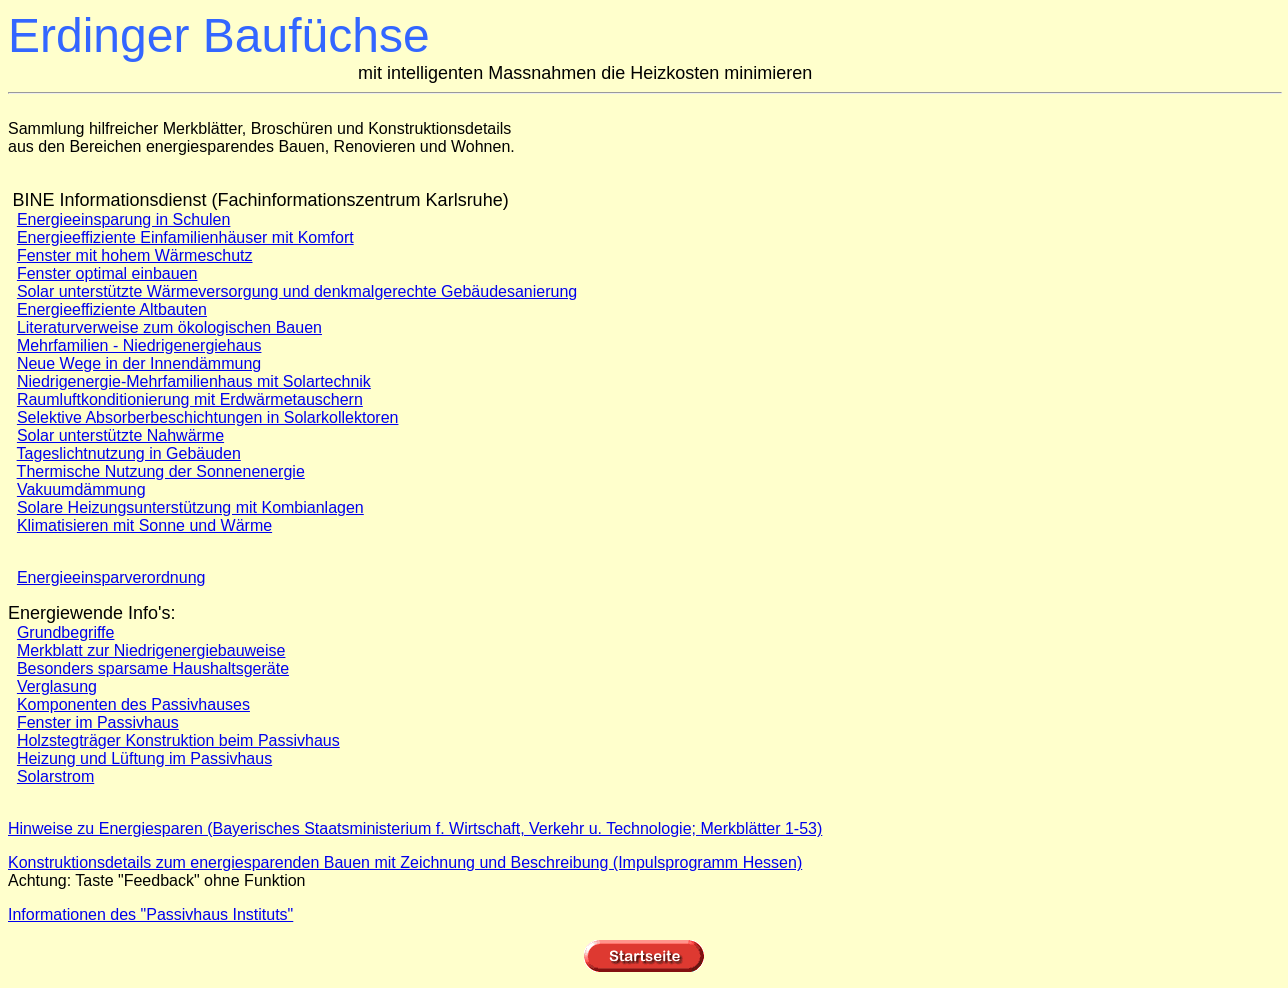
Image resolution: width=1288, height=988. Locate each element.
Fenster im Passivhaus (98, 722)
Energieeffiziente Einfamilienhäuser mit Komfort (185, 237)
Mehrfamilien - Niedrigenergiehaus (139, 345)
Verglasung (57, 686)
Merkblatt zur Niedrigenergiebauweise (151, 650)
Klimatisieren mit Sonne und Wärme (144, 525)
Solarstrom (55, 776)
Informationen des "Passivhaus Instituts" (150, 914)
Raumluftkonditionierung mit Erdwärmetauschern (190, 399)
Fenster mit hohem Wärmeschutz (135, 255)
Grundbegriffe (66, 632)
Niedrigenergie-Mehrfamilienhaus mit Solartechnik (194, 381)
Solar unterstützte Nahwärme (120, 435)
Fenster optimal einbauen (107, 273)
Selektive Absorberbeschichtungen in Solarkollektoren (208, 417)
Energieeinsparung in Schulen (123, 219)
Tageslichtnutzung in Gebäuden (129, 453)
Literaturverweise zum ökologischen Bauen (169, 327)
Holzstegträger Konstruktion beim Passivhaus (178, 740)
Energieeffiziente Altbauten (112, 309)
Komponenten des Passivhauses (133, 704)
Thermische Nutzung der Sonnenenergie (161, 471)
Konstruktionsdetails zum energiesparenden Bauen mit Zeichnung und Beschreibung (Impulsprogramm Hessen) (405, 862)
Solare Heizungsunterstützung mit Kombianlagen (190, 507)
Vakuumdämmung (81, 489)
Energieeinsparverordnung (111, 577)
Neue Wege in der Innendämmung (139, 363)
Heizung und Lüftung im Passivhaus (144, 758)
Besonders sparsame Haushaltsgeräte (153, 668)
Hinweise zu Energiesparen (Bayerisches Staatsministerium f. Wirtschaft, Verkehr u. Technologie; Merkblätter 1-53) (415, 828)
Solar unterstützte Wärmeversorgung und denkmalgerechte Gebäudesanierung (297, 291)
